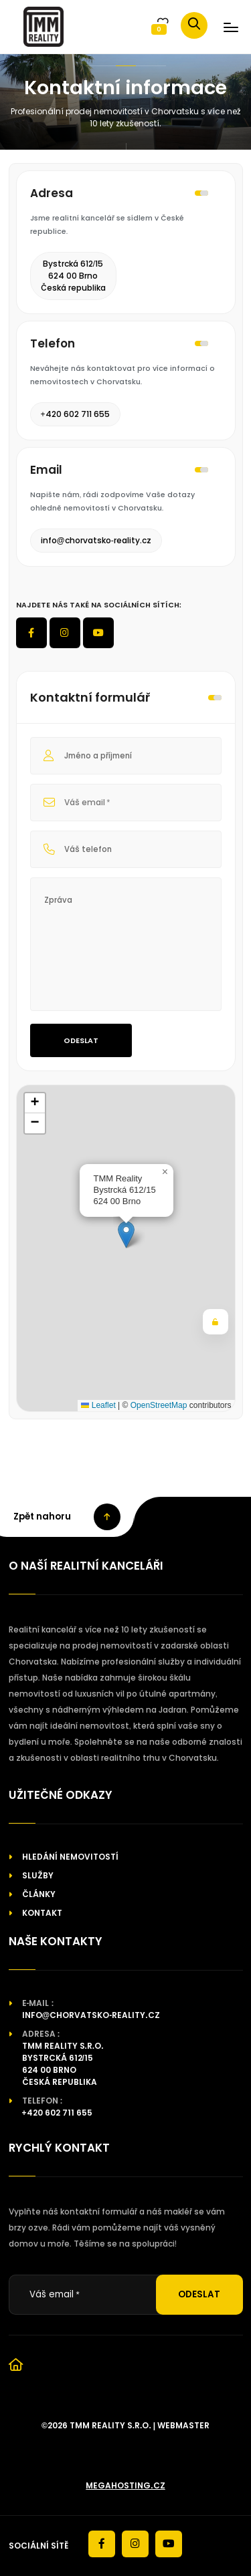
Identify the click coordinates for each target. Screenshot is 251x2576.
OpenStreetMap (159, 1405)
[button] (126, 1234)
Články (39, 1894)
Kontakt (42, 1912)
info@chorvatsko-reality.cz (96, 540)
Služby (38, 1875)
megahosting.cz (125, 2485)
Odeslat (81, 1040)
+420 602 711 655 (75, 414)
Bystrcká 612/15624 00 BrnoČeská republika (73, 275)
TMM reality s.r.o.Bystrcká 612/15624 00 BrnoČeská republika (63, 2064)
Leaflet (98, 1405)
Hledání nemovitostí (70, 1856)
